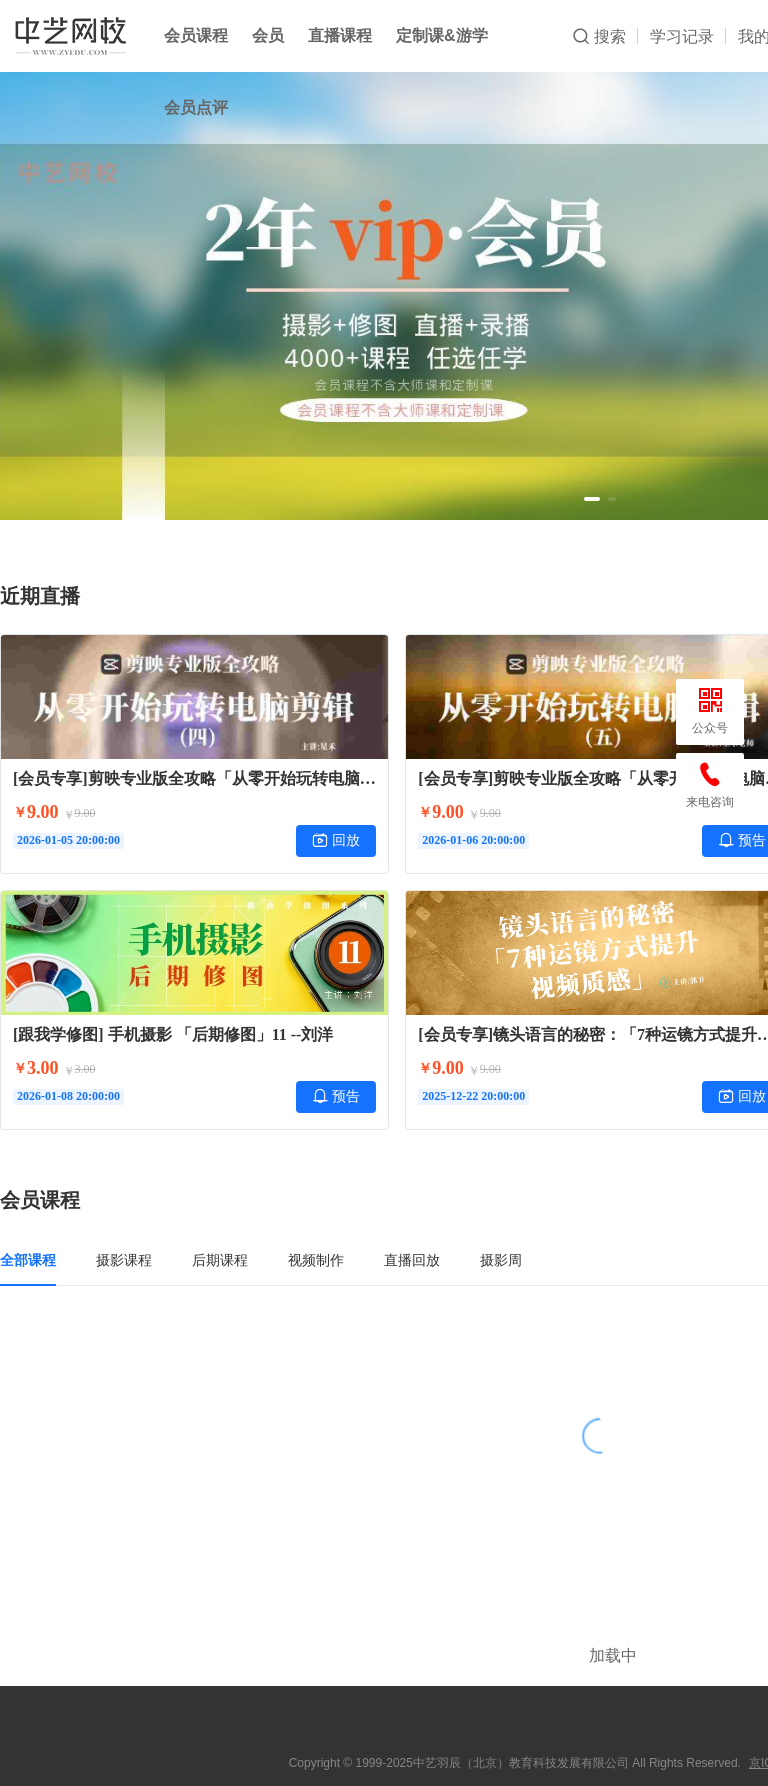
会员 (268, 35)
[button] (592, 499)
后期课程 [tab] (220, 1260)
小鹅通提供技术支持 (600, 1759)
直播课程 (340, 35)
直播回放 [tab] (412, 1260)
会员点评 (196, 107)
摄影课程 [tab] (124, 1260)
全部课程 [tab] (28, 1260)
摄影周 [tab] (501, 1260)
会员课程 (196, 35)
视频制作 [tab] (316, 1260)
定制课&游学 (442, 35)
